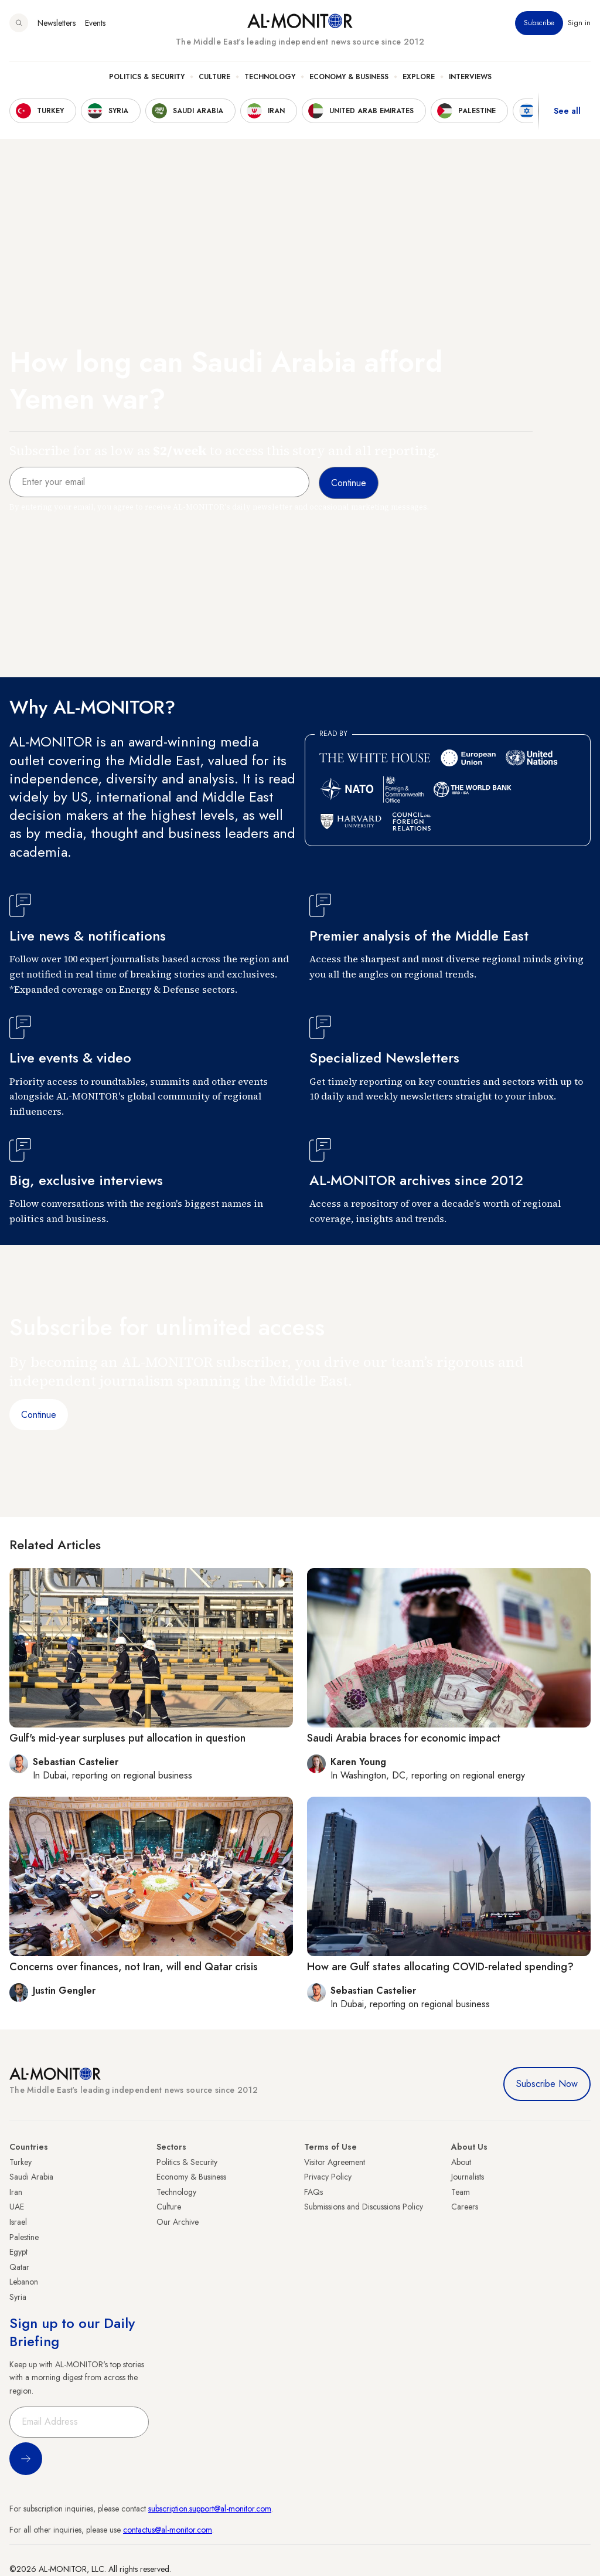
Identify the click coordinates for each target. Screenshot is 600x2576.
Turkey (20, 2162)
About (461, 2162)
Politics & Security (147, 76)
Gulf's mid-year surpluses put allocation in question (127, 1738)
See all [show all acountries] (567, 111)
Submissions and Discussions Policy (363, 2206)
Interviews (470, 76)
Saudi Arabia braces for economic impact (403, 1738)
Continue (38, 1414)
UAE (16, 2206)
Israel (18, 2222)
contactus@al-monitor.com (167, 2530)
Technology (269, 76)
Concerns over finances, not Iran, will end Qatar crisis (133, 1966)
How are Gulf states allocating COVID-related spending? (440, 1966)
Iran (15, 2192)
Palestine (24, 2237)
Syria (17, 2297)
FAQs (313, 2192)
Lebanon (23, 2281)
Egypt (18, 2252)
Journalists (467, 2177)
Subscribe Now (547, 2083)
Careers (464, 2206)
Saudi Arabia (31, 2177)
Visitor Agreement (334, 2162)
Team (460, 2192)
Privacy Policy (328, 2177)
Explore (419, 76)
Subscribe (539, 23)
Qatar (19, 2267)
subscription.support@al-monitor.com (209, 2508)
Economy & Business (348, 76)
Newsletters (57, 23)
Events (95, 23)
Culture (214, 76)
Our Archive (177, 2222)
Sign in (579, 23)
